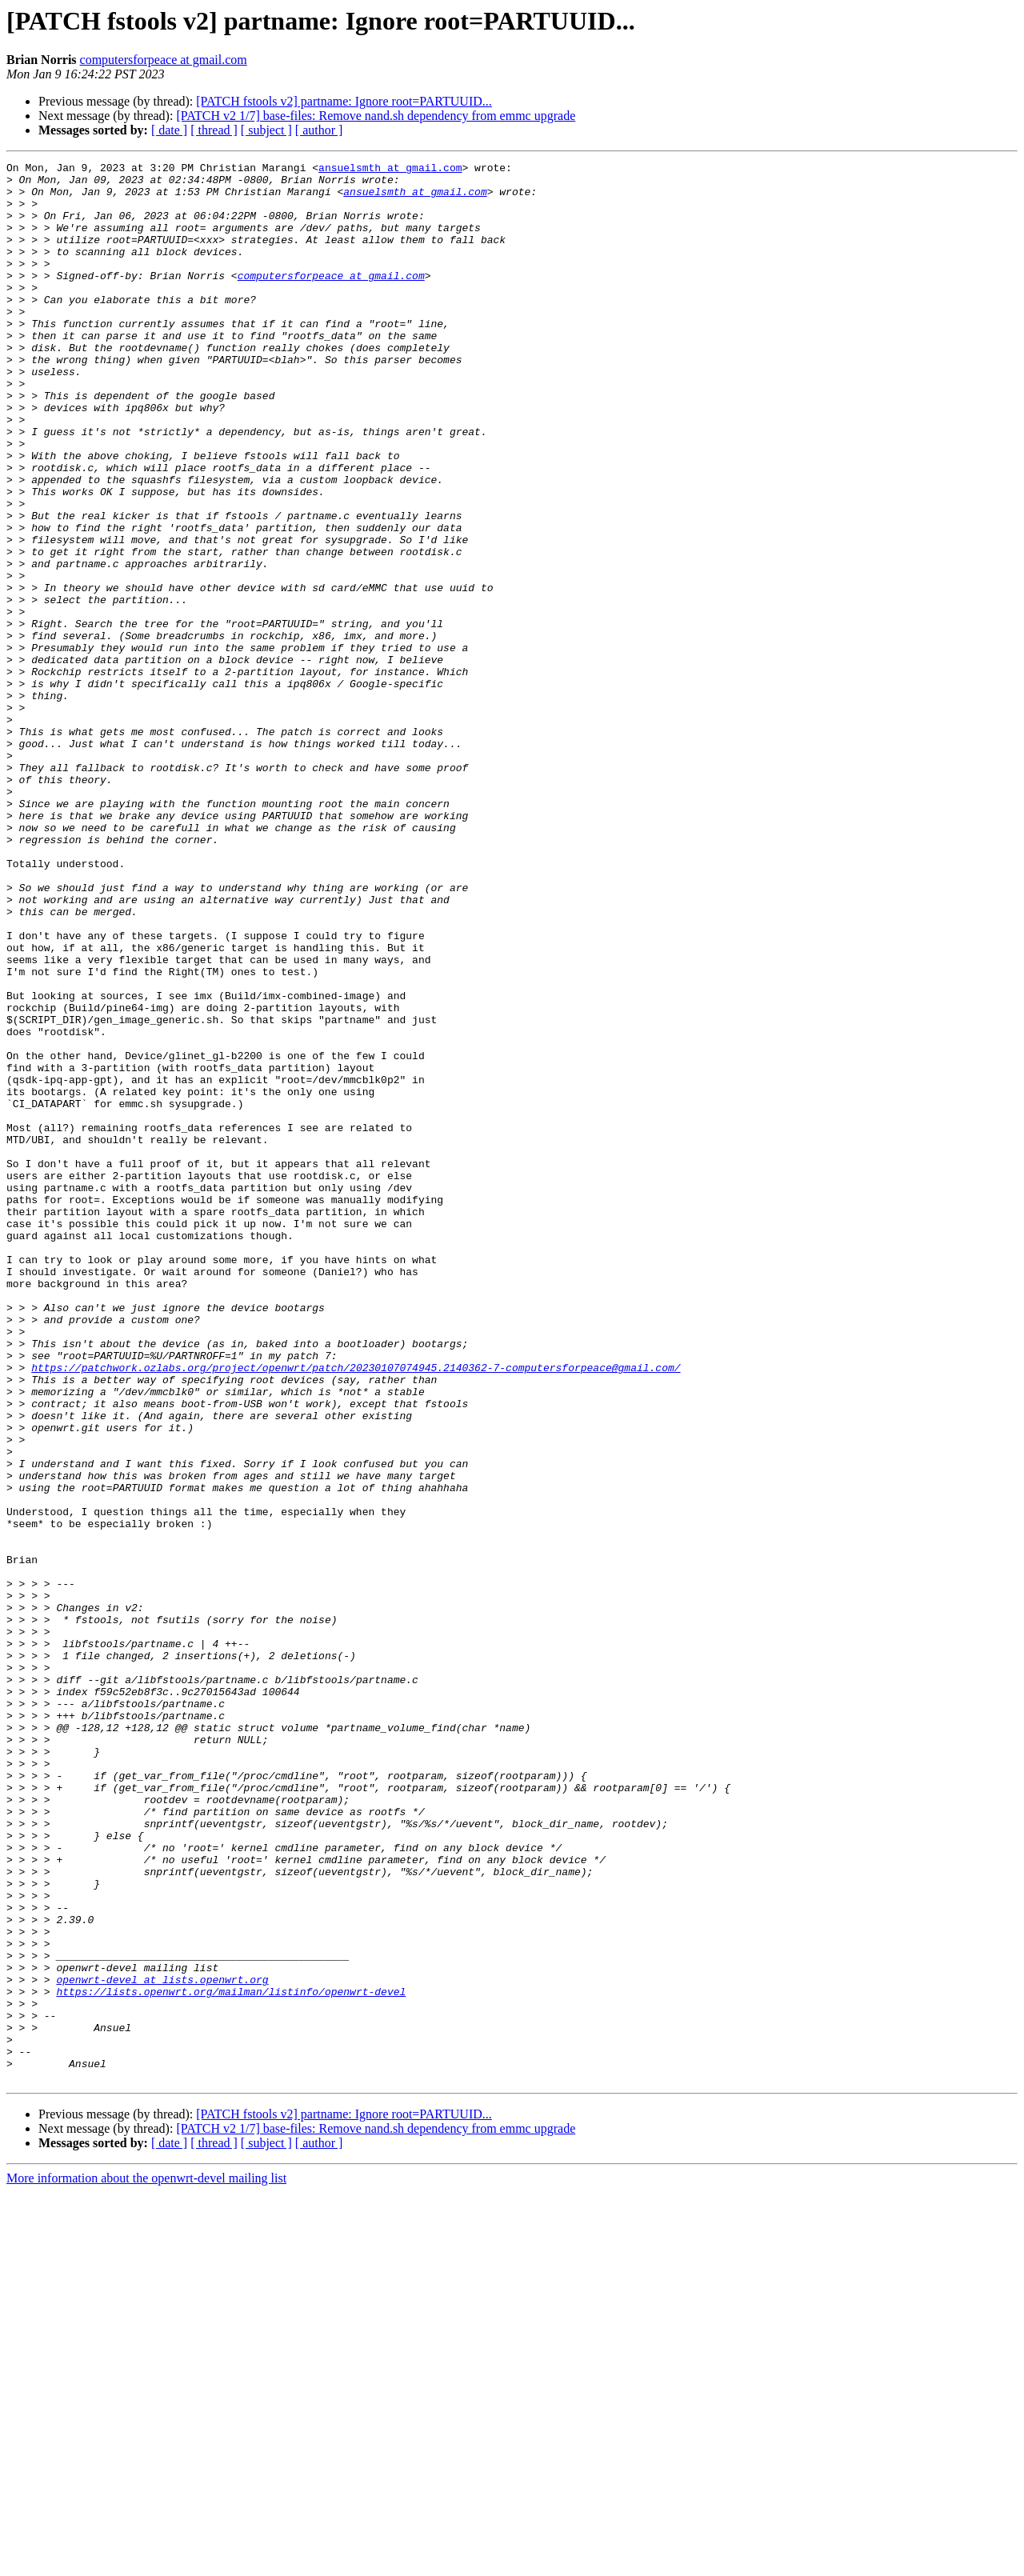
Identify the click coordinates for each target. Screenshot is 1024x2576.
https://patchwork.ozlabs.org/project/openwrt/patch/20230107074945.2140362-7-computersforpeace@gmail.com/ (355, 1609)
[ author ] (319, 130)
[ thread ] (214, 130)
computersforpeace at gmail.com (163, 59)
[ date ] (169, 130)
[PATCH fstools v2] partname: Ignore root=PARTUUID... (344, 101)
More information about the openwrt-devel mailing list (146, 2562)
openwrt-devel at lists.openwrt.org (162, 2344)
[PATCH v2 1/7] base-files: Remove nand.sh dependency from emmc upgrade (375, 115)
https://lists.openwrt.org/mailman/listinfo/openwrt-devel (231, 2358)
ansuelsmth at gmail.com (390, 169)
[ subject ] (266, 130)
